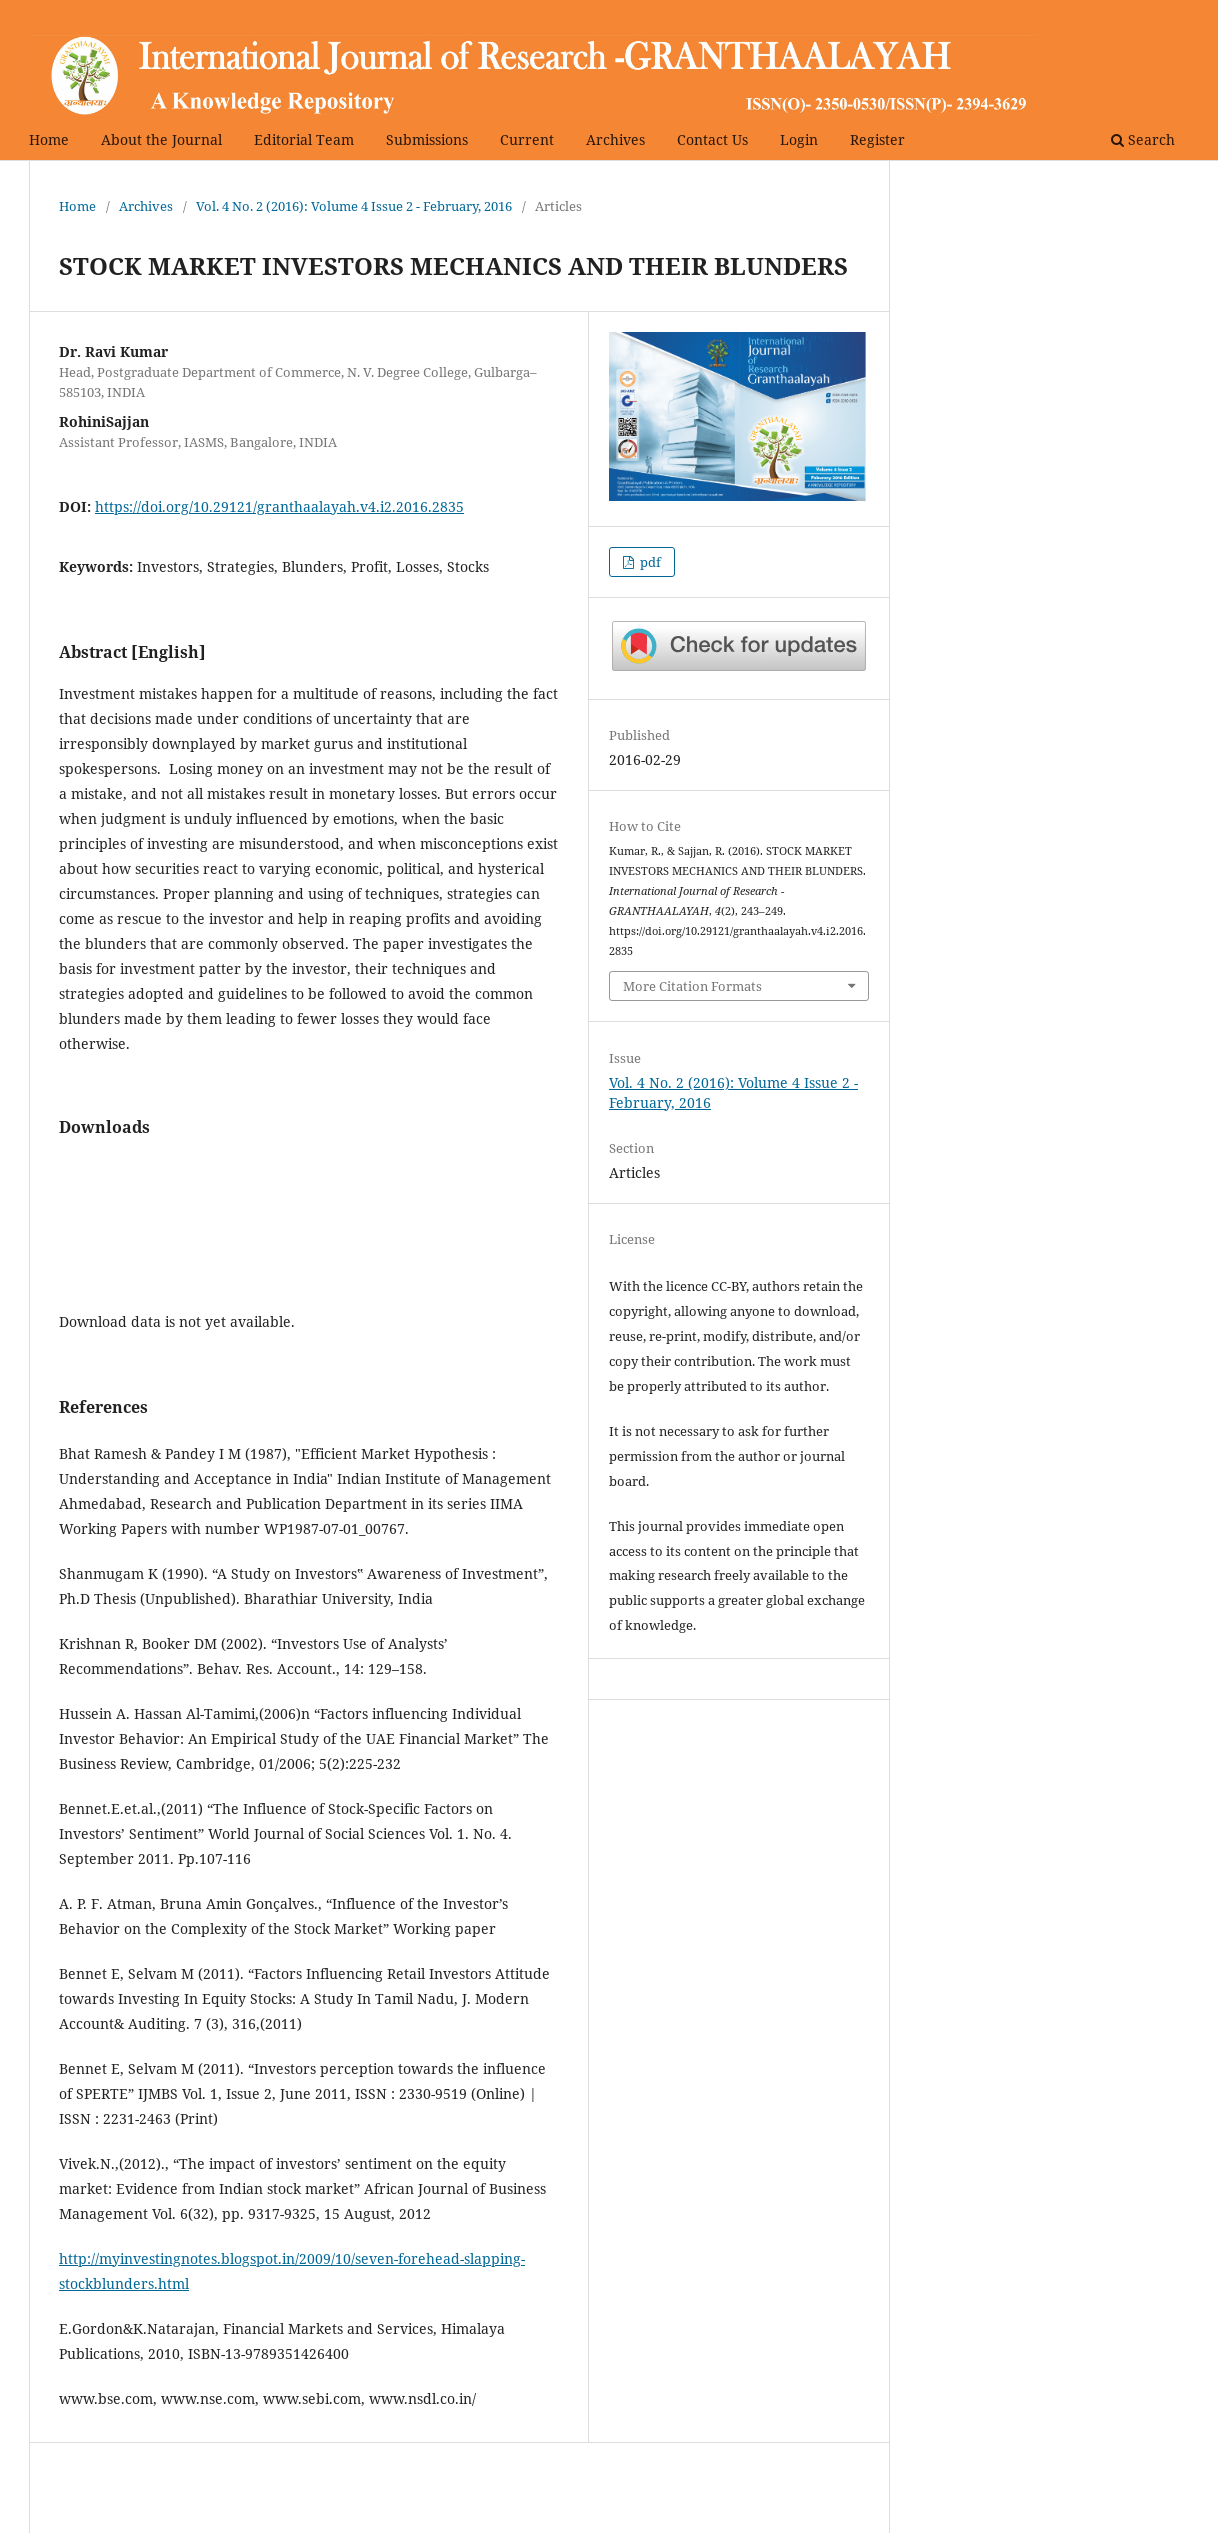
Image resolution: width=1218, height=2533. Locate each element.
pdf (649, 562)
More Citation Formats (692, 986)
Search (1143, 139)
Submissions (427, 139)
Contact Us (712, 139)
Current (527, 139)
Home (49, 139)
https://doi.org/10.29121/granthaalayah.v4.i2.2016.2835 (279, 506)
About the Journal (161, 139)
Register (877, 139)
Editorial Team (304, 139)
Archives (615, 139)
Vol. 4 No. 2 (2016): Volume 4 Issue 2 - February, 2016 (354, 206)
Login (799, 139)
